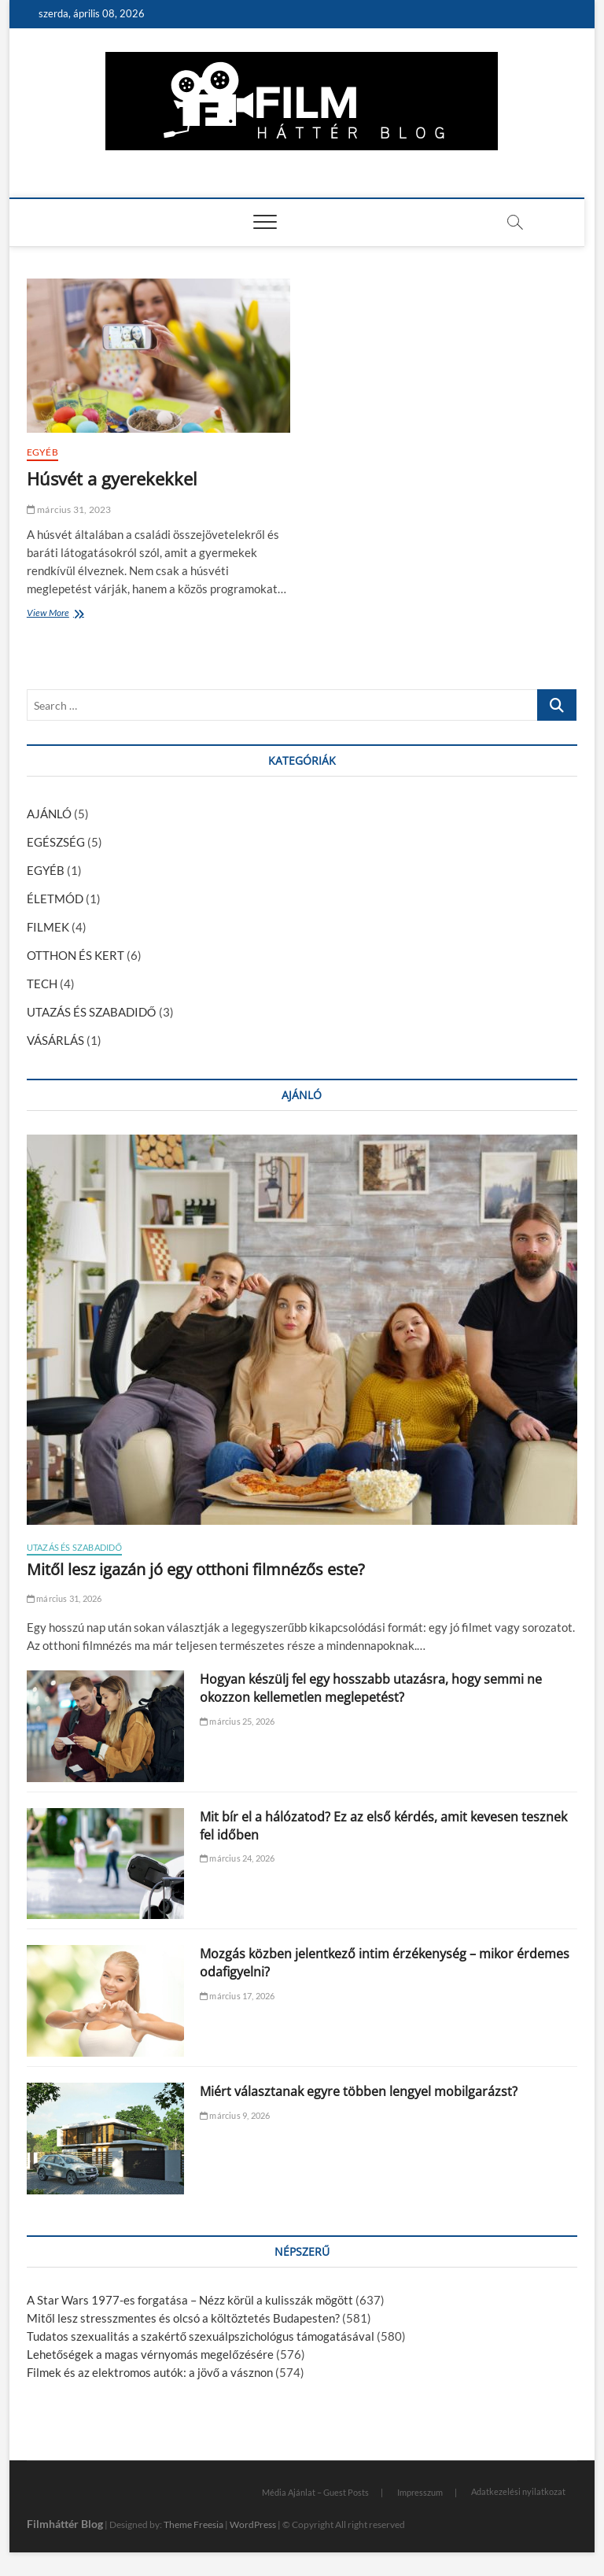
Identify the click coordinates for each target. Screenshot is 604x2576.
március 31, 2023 (69, 509)
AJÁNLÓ (49, 813)
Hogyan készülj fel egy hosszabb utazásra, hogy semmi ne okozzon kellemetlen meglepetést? (371, 1688)
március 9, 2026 (235, 2115)
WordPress (253, 2524)
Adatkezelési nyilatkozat (518, 2491)
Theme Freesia (193, 2524)
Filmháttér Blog (65, 2523)
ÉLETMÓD (55, 898)
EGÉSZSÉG (56, 842)
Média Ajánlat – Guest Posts (315, 2492)
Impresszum (420, 2492)
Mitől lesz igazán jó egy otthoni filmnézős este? (196, 1569)
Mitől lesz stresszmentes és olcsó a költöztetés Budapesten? (183, 2318)
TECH (42, 983)
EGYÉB (42, 452)
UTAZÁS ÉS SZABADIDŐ (92, 1012)
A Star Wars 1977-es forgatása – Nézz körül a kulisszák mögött (190, 2300)
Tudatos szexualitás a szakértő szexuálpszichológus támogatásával (200, 2336)
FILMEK (48, 927)
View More (51, 614)
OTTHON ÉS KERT (75, 955)
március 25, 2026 (237, 1721)
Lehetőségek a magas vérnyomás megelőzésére (150, 2354)
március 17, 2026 (237, 1996)
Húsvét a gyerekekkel (112, 478)
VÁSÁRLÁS (55, 1040)
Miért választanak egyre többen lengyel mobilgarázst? (358, 2091)
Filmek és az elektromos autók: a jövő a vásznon (150, 2372)
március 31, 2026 (64, 1598)
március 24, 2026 (237, 1858)
